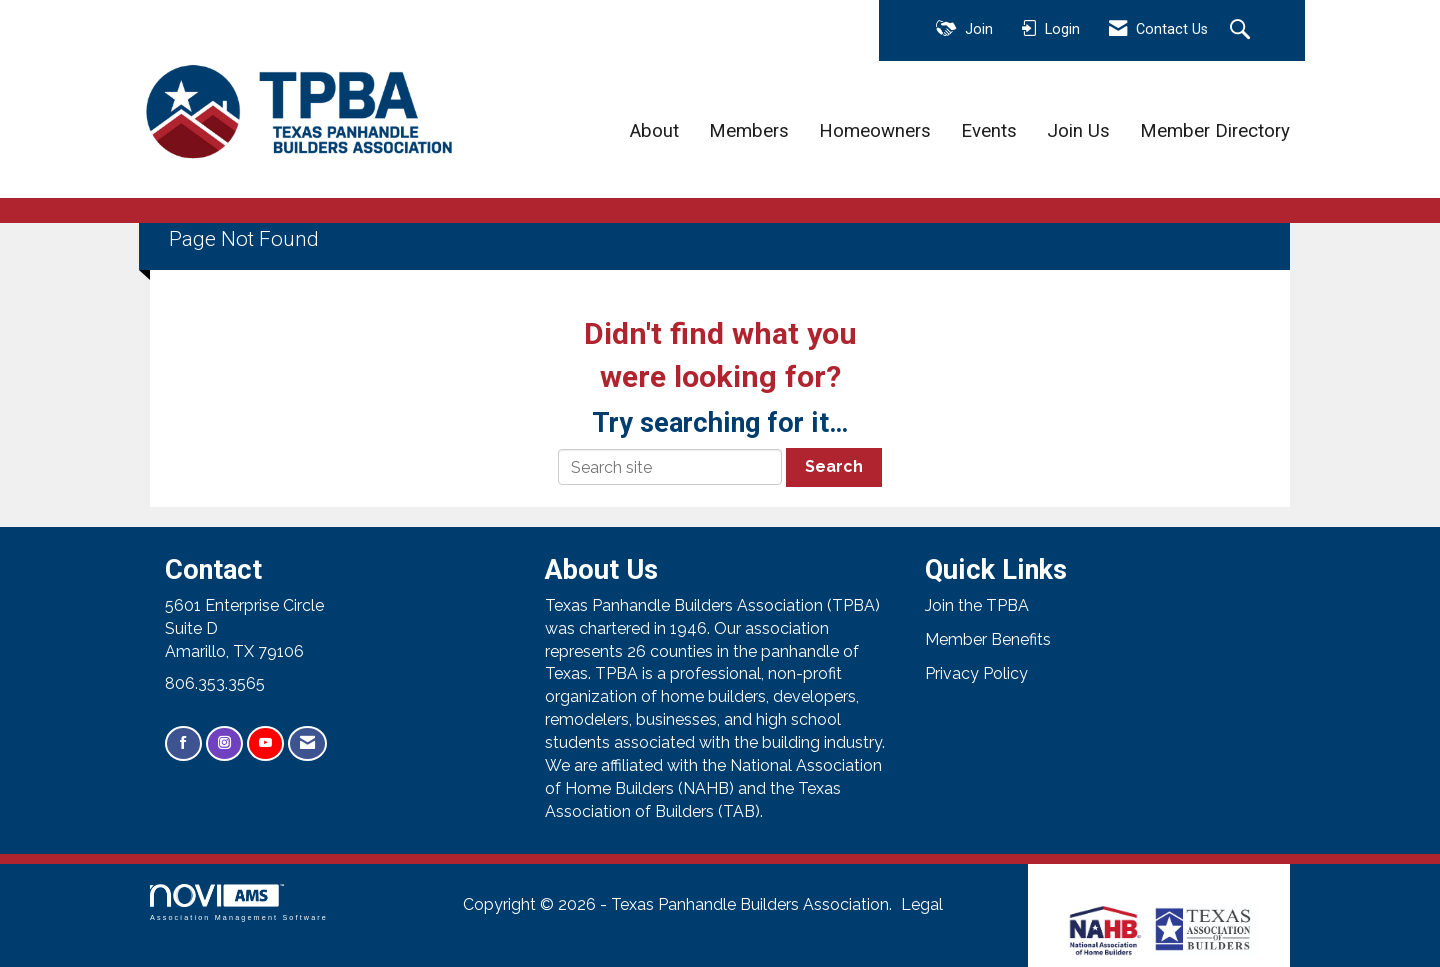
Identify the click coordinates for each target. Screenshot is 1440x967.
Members (749, 131)
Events (989, 131)
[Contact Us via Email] (307, 743)
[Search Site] (1242, 31)
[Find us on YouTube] (265, 743)
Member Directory (1215, 131)
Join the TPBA (977, 605)
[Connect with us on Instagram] (224, 743)
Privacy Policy (976, 673)
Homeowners (875, 131)
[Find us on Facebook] (183, 743)
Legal (922, 904)
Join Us (1078, 131)
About (654, 131)
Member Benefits (988, 639)
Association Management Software (239, 902)
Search (834, 466)
